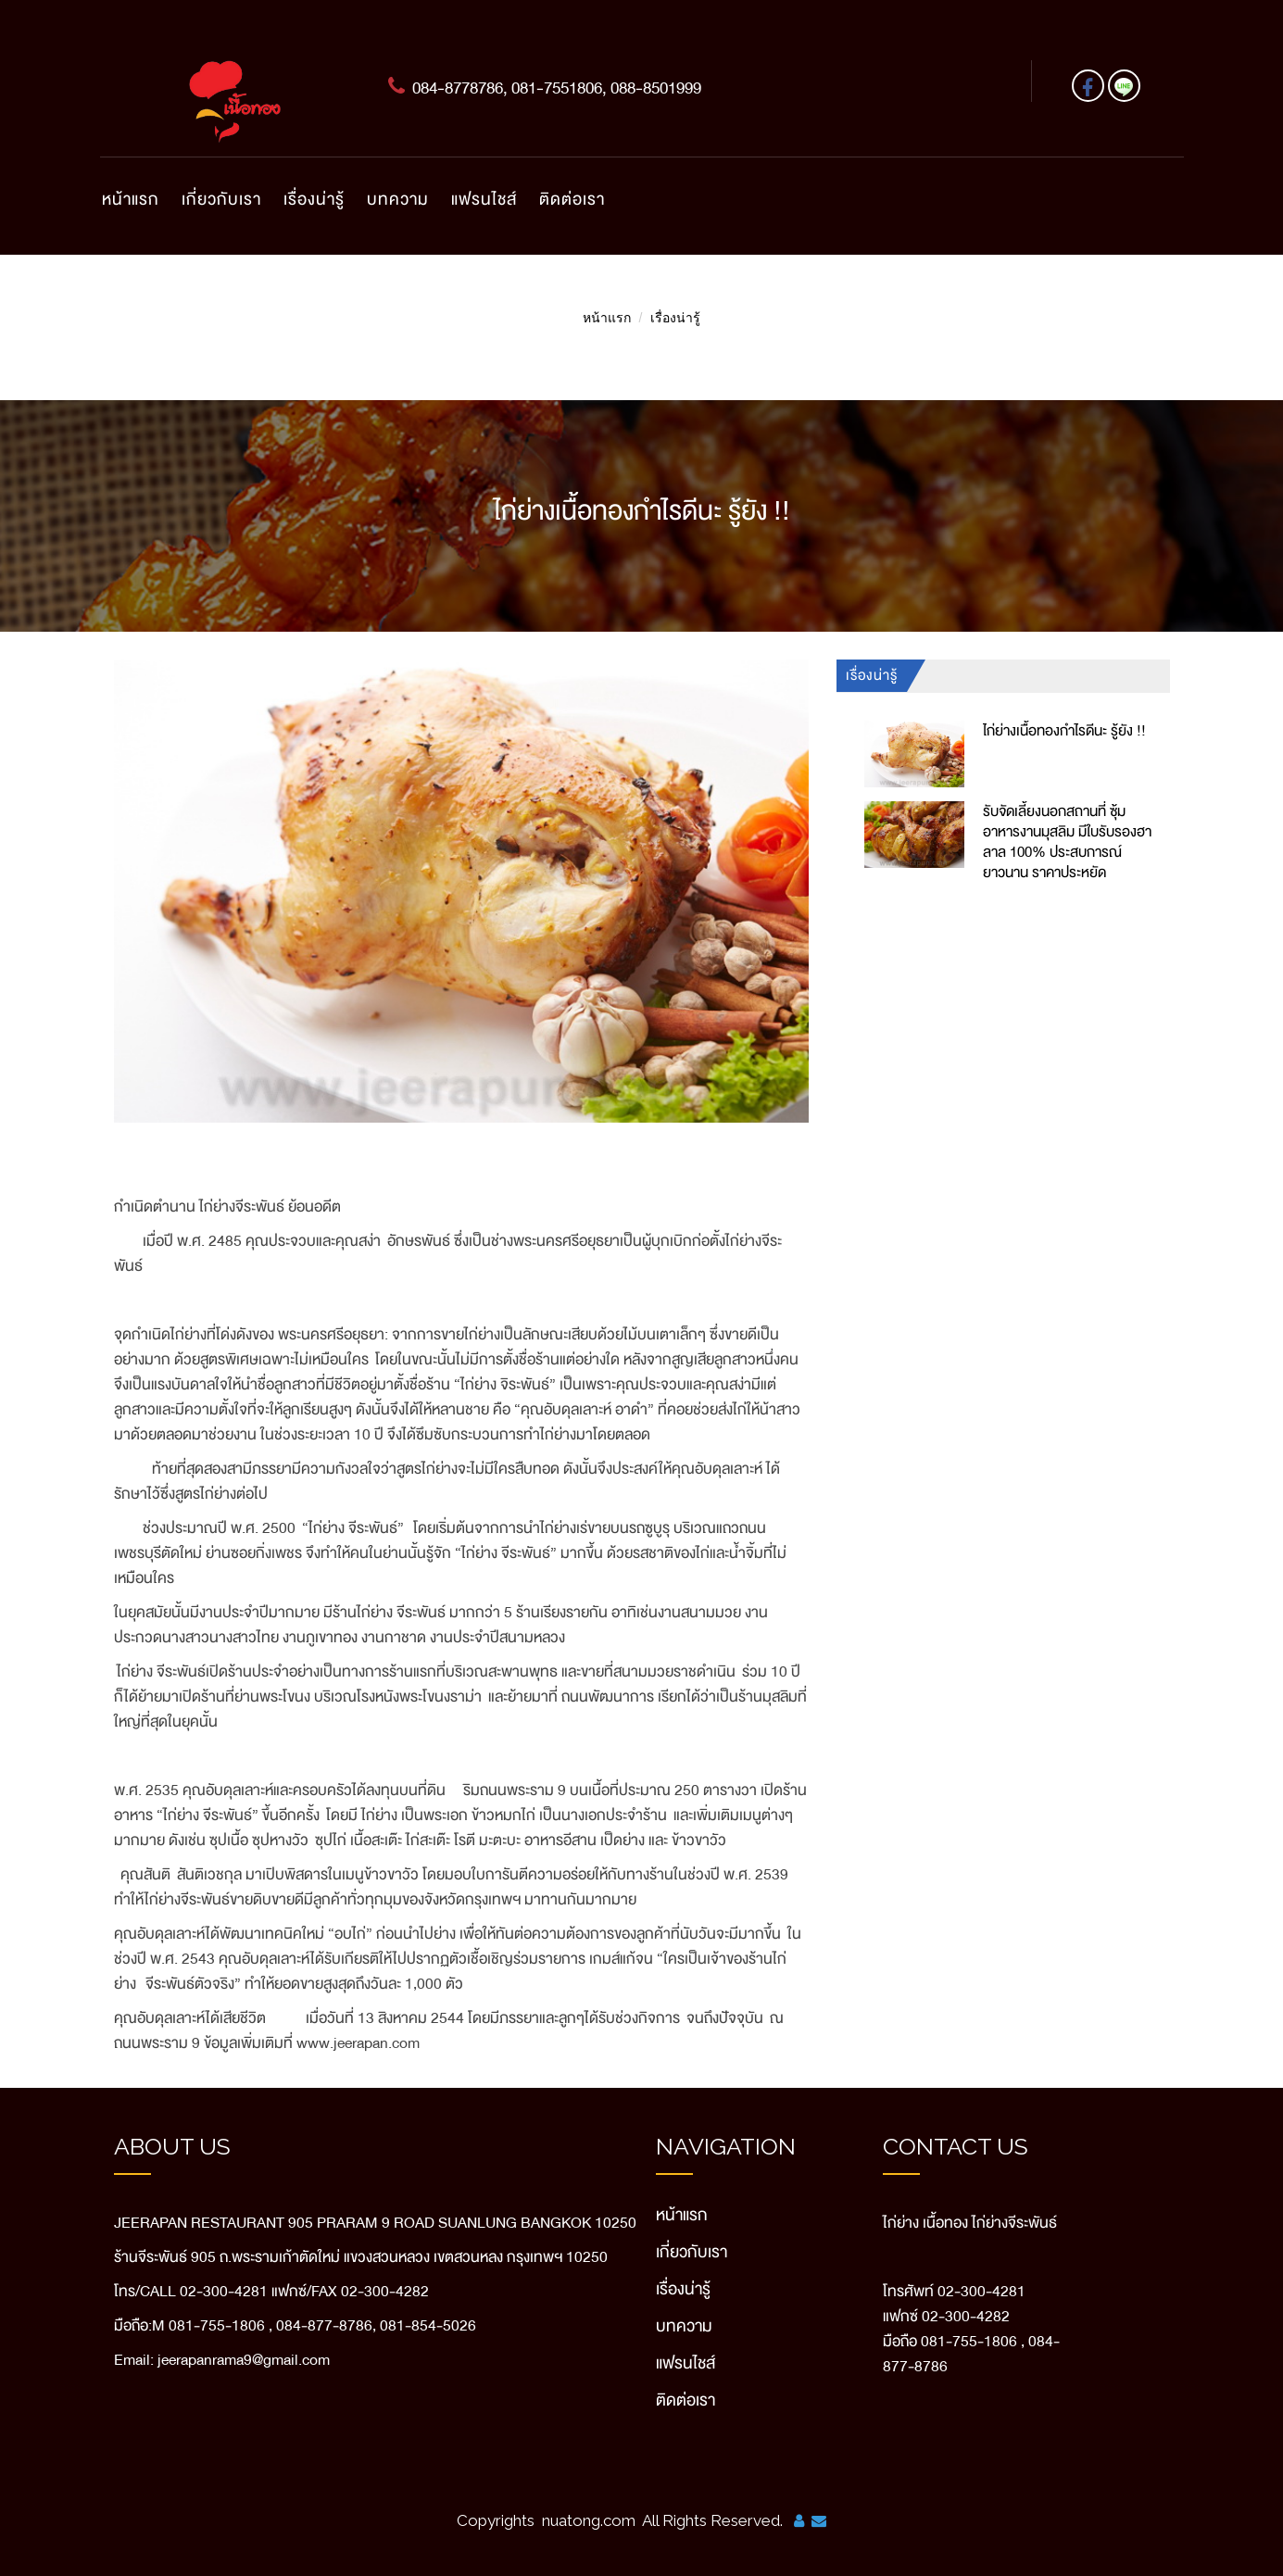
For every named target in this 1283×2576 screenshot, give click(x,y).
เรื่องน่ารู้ (314, 199)
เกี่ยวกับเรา (221, 199)
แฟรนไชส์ (484, 199)
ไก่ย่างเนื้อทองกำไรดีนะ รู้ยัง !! (1064, 731)
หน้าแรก (130, 199)
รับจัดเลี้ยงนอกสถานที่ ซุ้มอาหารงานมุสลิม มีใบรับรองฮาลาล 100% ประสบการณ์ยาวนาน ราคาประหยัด (1067, 842)
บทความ (398, 199)
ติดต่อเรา (572, 199)
